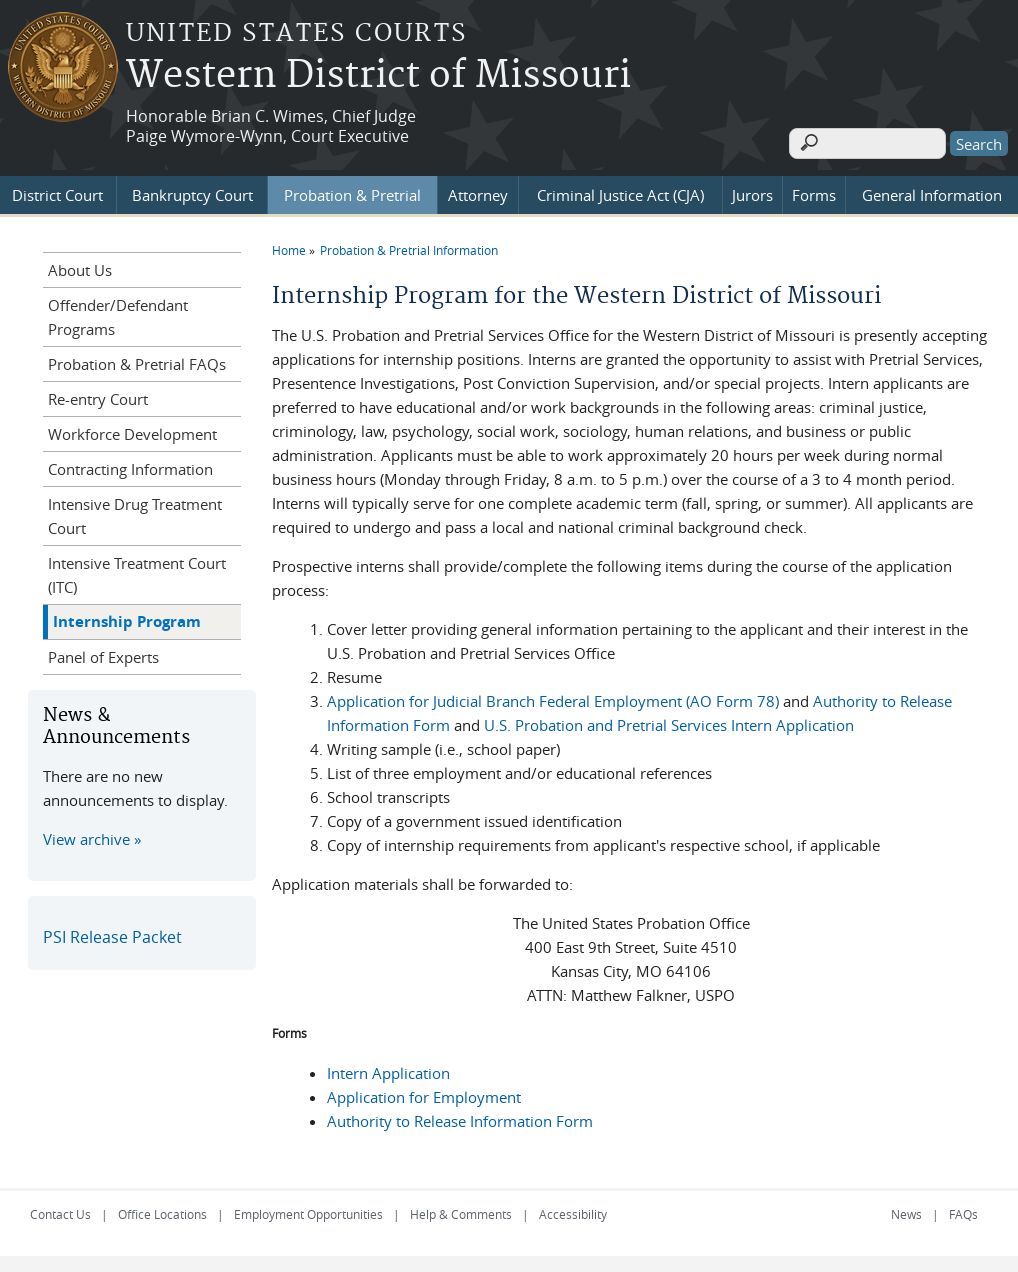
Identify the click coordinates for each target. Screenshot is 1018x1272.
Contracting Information (130, 465)
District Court (57, 191)
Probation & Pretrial (352, 191)
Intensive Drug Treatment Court (135, 512)
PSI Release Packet (112, 933)
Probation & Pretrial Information (409, 246)
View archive (86, 835)
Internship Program (127, 617)
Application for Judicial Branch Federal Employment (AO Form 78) (553, 697)
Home (289, 246)
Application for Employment (424, 1093)
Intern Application (388, 1069)
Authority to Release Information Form (460, 1117)
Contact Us (60, 1210)
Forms (814, 191)
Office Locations (162, 1210)
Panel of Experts (103, 653)
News (906, 1210)
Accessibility (573, 1210)
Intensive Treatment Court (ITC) (137, 571)
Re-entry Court (98, 395)
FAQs (963, 1210)
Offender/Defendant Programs (118, 313)
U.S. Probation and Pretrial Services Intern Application (669, 721)
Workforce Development (132, 430)
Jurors (752, 191)
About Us (80, 266)
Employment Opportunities (308, 1210)
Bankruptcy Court (192, 191)
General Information (932, 191)
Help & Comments (461, 1210)
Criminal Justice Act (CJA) (620, 191)
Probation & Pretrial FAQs (137, 360)
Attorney (478, 191)
